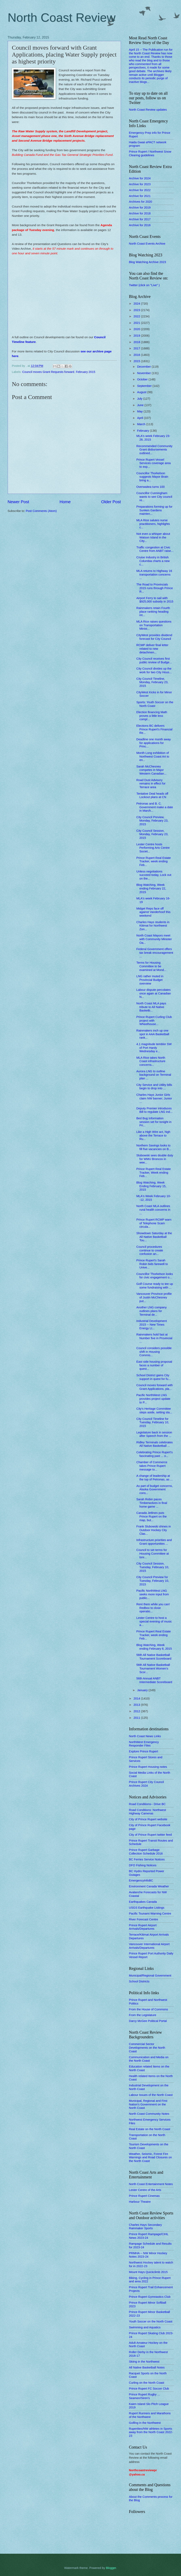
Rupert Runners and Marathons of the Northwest (150, 2415)
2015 (137, 361)
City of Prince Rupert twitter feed (150, 1834)
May (140, 411)
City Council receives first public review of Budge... (154, 660)
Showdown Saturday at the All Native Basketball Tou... (154, 1237)
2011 (137, 1717)
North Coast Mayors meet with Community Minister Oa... (154, 939)
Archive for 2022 (140, 190)
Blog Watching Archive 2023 (147, 262)
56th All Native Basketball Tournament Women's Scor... (153, 1668)
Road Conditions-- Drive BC (147, 1804)
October (142, 379)
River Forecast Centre (143, 1919)
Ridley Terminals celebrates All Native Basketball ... (154, 1444)
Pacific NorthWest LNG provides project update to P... (153, 1398)
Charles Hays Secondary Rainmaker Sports (145, 2226)
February (143, 430)
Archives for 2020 (140, 201)
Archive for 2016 (140, 225)
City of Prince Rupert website (148, 1819)
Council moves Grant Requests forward (48, 372)
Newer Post (18, 501)
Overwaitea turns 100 (150, 486)
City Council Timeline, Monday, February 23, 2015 (152, 682)
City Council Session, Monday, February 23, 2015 (152, 834)
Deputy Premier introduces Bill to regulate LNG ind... (154, 1110)
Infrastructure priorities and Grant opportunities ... (154, 1541)
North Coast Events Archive (147, 243)
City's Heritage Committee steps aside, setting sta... (154, 1410)
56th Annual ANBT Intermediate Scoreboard (154, 1680)
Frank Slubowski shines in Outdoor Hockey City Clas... (153, 1530)
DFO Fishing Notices (143, 1865)
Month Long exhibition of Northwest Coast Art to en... (152, 756)
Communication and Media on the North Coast (149, 2059)
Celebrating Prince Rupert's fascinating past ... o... (154, 1454)
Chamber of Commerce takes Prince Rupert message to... (151, 1466)
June (140, 405)
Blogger (111, 2568)
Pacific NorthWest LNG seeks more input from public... (152, 1594)
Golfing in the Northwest (145, 2422)
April (140, 418)
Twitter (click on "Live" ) (144, 285)
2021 (137, 322)
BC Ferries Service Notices (147, 1859)
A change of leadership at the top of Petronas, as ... (154, 1477)
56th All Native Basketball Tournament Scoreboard (153, 1656)
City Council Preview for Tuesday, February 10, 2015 (152, 1580)
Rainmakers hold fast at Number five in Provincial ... (154, 1338)
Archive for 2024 (140, 178)
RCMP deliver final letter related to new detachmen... (152, 648)
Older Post (111, 501)
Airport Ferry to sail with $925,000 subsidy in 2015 (154, 599)
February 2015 (85, 372)
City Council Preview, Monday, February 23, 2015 (152, 821)
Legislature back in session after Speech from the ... (154, 1434)
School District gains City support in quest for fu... (153, 1377)
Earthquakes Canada (143, 1901)
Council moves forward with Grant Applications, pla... (154, 1387)
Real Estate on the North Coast (149, 2129)
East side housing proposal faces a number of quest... (154, 1365)
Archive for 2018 (140, 213)
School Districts (139, 1981)
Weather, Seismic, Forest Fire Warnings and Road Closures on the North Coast (150, 2157)
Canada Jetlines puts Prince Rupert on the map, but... (151, 1516)
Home (65, 501)
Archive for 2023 (140, 184)
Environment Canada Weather (149, 1886)
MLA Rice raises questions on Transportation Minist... (153, 625)
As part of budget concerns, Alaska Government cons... (154, 1489)
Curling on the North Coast (146, 2382)
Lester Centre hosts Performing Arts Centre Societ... (153, 848)
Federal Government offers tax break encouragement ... (154, 952)
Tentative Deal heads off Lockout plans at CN (152, 795)
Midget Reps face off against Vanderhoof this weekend (153, 912)
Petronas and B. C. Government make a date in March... (154, 807)
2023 (137, 310)
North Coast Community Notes (149, 2113)
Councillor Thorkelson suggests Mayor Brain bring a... (152, 477)
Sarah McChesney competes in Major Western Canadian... (151, 770)
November (144, 373)
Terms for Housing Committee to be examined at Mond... (151, 966)
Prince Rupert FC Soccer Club (149, 2388)
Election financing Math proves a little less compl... (151, 716)
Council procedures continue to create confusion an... (149, 1250)
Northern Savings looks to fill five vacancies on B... (153, 1147)
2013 (137, 1704)
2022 (137, 316)
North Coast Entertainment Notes (151, 2184)
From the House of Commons (148, 2009)
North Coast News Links (145, 1736)
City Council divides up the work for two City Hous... (154, 670)
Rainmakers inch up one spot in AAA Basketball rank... (152, 1034)
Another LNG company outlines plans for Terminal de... (151, 1311)
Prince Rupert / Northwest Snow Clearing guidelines (150, 153)
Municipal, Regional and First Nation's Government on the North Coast (148, 2104)
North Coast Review (62, 17)
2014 (137, 1698)
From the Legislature (142, 2015)
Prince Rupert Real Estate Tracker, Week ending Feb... (153, 1172)
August (142, 392)
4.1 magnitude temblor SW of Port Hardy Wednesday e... (153, 1047)
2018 (137, 342)
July (140, 398)
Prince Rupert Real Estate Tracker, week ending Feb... (153, 861)
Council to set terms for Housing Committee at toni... (152, 1553)
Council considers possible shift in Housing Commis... (153, 1351)
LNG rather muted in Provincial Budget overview (149, 980)
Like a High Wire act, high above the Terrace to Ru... (153, 1135)
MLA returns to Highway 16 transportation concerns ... (154, 574)
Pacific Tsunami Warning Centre (150, 1913)
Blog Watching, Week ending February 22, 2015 (151, 888)
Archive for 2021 (140, 196)
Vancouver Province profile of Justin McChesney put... (154, 1297)
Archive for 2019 (140, 207)
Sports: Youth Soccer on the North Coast (154, 704)
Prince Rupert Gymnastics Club (149, 2296)
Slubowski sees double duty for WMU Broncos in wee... (154, 1159)
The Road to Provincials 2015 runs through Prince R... (154, 588)
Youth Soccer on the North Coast (151, 2321)
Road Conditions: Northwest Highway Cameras (147, 1811)
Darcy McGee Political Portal (148, 2021)
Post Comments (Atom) (41, 511)
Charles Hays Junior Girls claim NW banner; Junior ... (154, 1098)
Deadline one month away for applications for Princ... (153, 743)
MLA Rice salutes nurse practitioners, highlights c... (153, 524)
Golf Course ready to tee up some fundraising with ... (154, 1285)
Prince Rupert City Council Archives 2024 (146, 1783)
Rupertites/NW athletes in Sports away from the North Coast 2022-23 (151, 2432)
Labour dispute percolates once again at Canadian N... (153, 993)
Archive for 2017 (140, 219)
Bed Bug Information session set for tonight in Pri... (153, 1122)
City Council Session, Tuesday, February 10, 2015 (152, 1567)
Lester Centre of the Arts (145, 2190)
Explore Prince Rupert (143, 1751)
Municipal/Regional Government (150, 1975)
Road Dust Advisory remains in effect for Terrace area (150, 783)
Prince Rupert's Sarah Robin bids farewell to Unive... (152, 1264)
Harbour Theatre (140, 2201)
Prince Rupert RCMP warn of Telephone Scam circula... (153, 1223)
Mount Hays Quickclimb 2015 (148, 2272)
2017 (137, 348)
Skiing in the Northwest (144, 2361)
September (144, 385)
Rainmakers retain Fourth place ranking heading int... (153, 611)
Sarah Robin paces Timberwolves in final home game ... (151, 1503)
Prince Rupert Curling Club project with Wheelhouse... (154, 1020)
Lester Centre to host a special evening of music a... (154, 1621)
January (142, 1690)
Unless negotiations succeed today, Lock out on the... (153, 875)
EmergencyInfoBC (141, 1880)
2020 (137, 329)
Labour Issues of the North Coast (151, 2095)
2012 (137, 1711)
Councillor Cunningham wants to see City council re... (154, 496)
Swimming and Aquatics (145, 2327)
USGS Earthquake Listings (146, 1907)
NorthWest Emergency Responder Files (144, 1743)
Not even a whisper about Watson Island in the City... (153, 537)
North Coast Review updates (148, 109)
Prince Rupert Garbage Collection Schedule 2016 (146, 1851)
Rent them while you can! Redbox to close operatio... (153, 1608)
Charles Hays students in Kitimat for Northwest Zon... (152, 925)
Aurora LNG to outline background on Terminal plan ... (153, 1075)
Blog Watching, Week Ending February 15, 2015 (151, 1186)
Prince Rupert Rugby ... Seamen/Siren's (144, 2396)
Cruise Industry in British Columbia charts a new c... (153, 561)
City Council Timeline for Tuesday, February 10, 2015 (152, 1422)
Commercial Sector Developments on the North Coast (147, 2047)
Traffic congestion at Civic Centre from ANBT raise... (154, 549)
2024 (137, 303)
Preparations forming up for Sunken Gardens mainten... (154, 510)
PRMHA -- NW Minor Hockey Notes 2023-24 (148, 2255)
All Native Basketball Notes (147, 2367)
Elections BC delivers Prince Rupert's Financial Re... (154, 729)
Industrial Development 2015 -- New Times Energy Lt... (151, 1324)
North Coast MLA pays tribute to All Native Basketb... (151, 1007)
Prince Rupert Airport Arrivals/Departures (143, 1927)
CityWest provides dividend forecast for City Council (154, 637)
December (144, 366)
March (141, 424)
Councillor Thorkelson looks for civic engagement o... (154, 1275)
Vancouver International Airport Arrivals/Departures (149, 1945)
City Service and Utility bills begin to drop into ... (154, 1086)
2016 (137, 354)
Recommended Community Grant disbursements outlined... (154, 449)
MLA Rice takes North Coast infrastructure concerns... (150, 1061)
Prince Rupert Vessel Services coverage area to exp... (153, 463)
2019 (137, 335)
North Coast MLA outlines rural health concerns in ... (153, 1209)
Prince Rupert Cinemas (144, 2195)
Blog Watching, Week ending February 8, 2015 (154, 1646)
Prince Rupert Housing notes (148, 1766)
